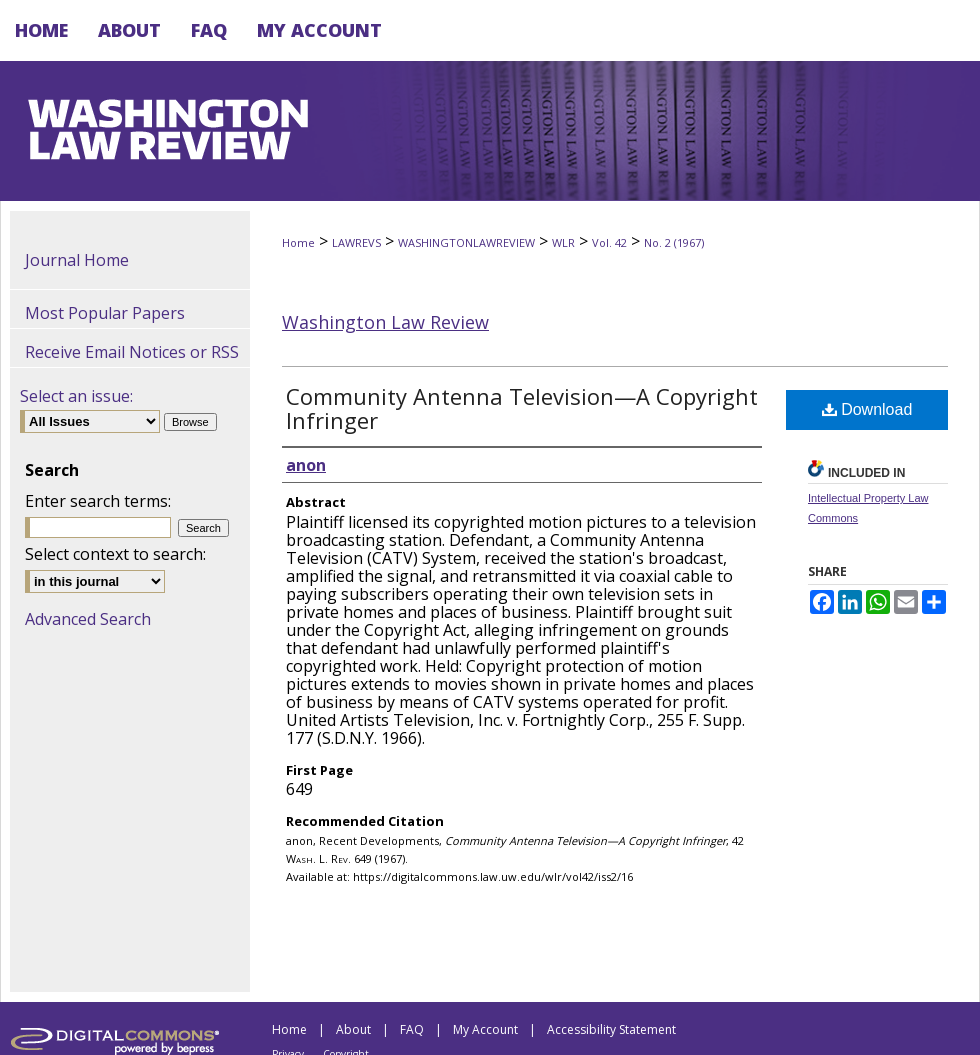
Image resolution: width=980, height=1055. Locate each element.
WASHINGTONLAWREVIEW (466, 242)
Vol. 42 (609, 242)
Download (867, 409)
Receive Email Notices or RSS (132, 352)
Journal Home (77, 260)
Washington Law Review (385, 322)
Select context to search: (115, 554)
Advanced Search (88, 619)
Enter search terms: (98, 501)
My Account (485, 1029)
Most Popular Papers (105, 313)
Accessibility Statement (611, 1029)
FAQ (412, 1029)
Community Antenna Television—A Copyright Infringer (522, 408)
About (353, 1029)
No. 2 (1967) (674, 242)
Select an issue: (76, 396)
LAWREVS (356, 242)
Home (298, 242)
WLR (563, 242)
